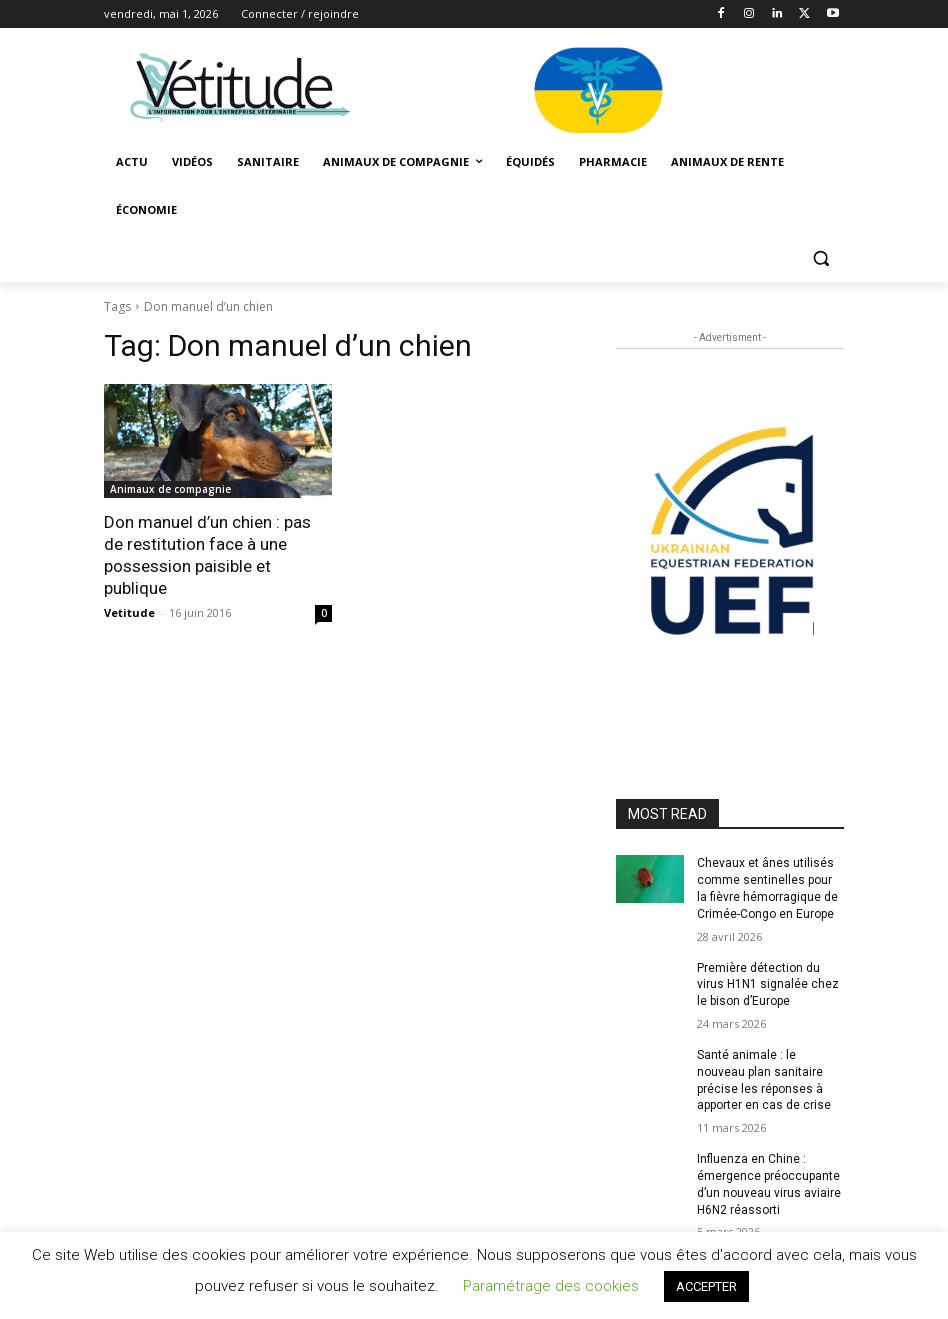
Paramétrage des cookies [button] (551, 1286)
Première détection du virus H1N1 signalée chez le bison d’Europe (768, 985)
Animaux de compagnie (170, 489)
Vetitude (129, 612)
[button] (820, 258)
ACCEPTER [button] (706, 1286)
